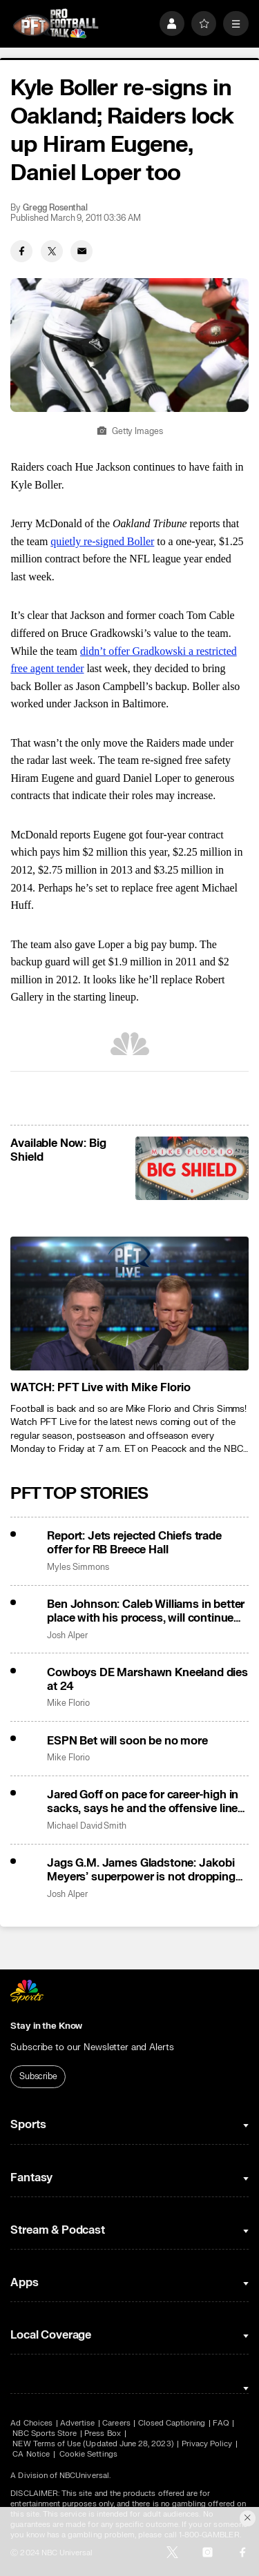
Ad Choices (31, 2423)
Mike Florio (68, 1703)
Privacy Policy (207, 2444)
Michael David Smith (86, 1826)
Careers (116, 2423)
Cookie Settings (88, 2454)
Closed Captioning (172, 2423)
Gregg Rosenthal (55, 208)
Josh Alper (67, 1636)
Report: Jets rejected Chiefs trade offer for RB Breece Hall (134, 1543)
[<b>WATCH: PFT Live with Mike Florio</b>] (129, 1303)
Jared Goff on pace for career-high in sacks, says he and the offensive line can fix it (142, 1802)
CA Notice (31, 2454)
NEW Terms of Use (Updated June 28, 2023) (92, 2444)
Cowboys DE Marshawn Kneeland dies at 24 (147, 1679)
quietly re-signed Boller (102, 541)
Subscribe (38, 2076)
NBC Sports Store (44, 2433)
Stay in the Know (46, 2026)
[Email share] (81, 251)
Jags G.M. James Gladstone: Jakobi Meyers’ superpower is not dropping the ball (141, 1870)
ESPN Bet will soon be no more (127, 1741)
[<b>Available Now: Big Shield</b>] (191, 1168)
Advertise (77, 2423)
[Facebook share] (21, 251)
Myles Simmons (77, 1567)
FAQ (221, 2423)
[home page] (55, 23)
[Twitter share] (52, 251)
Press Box (102, 2433)
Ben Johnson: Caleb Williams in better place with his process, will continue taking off (145, 1611)
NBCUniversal (84, 2475)
